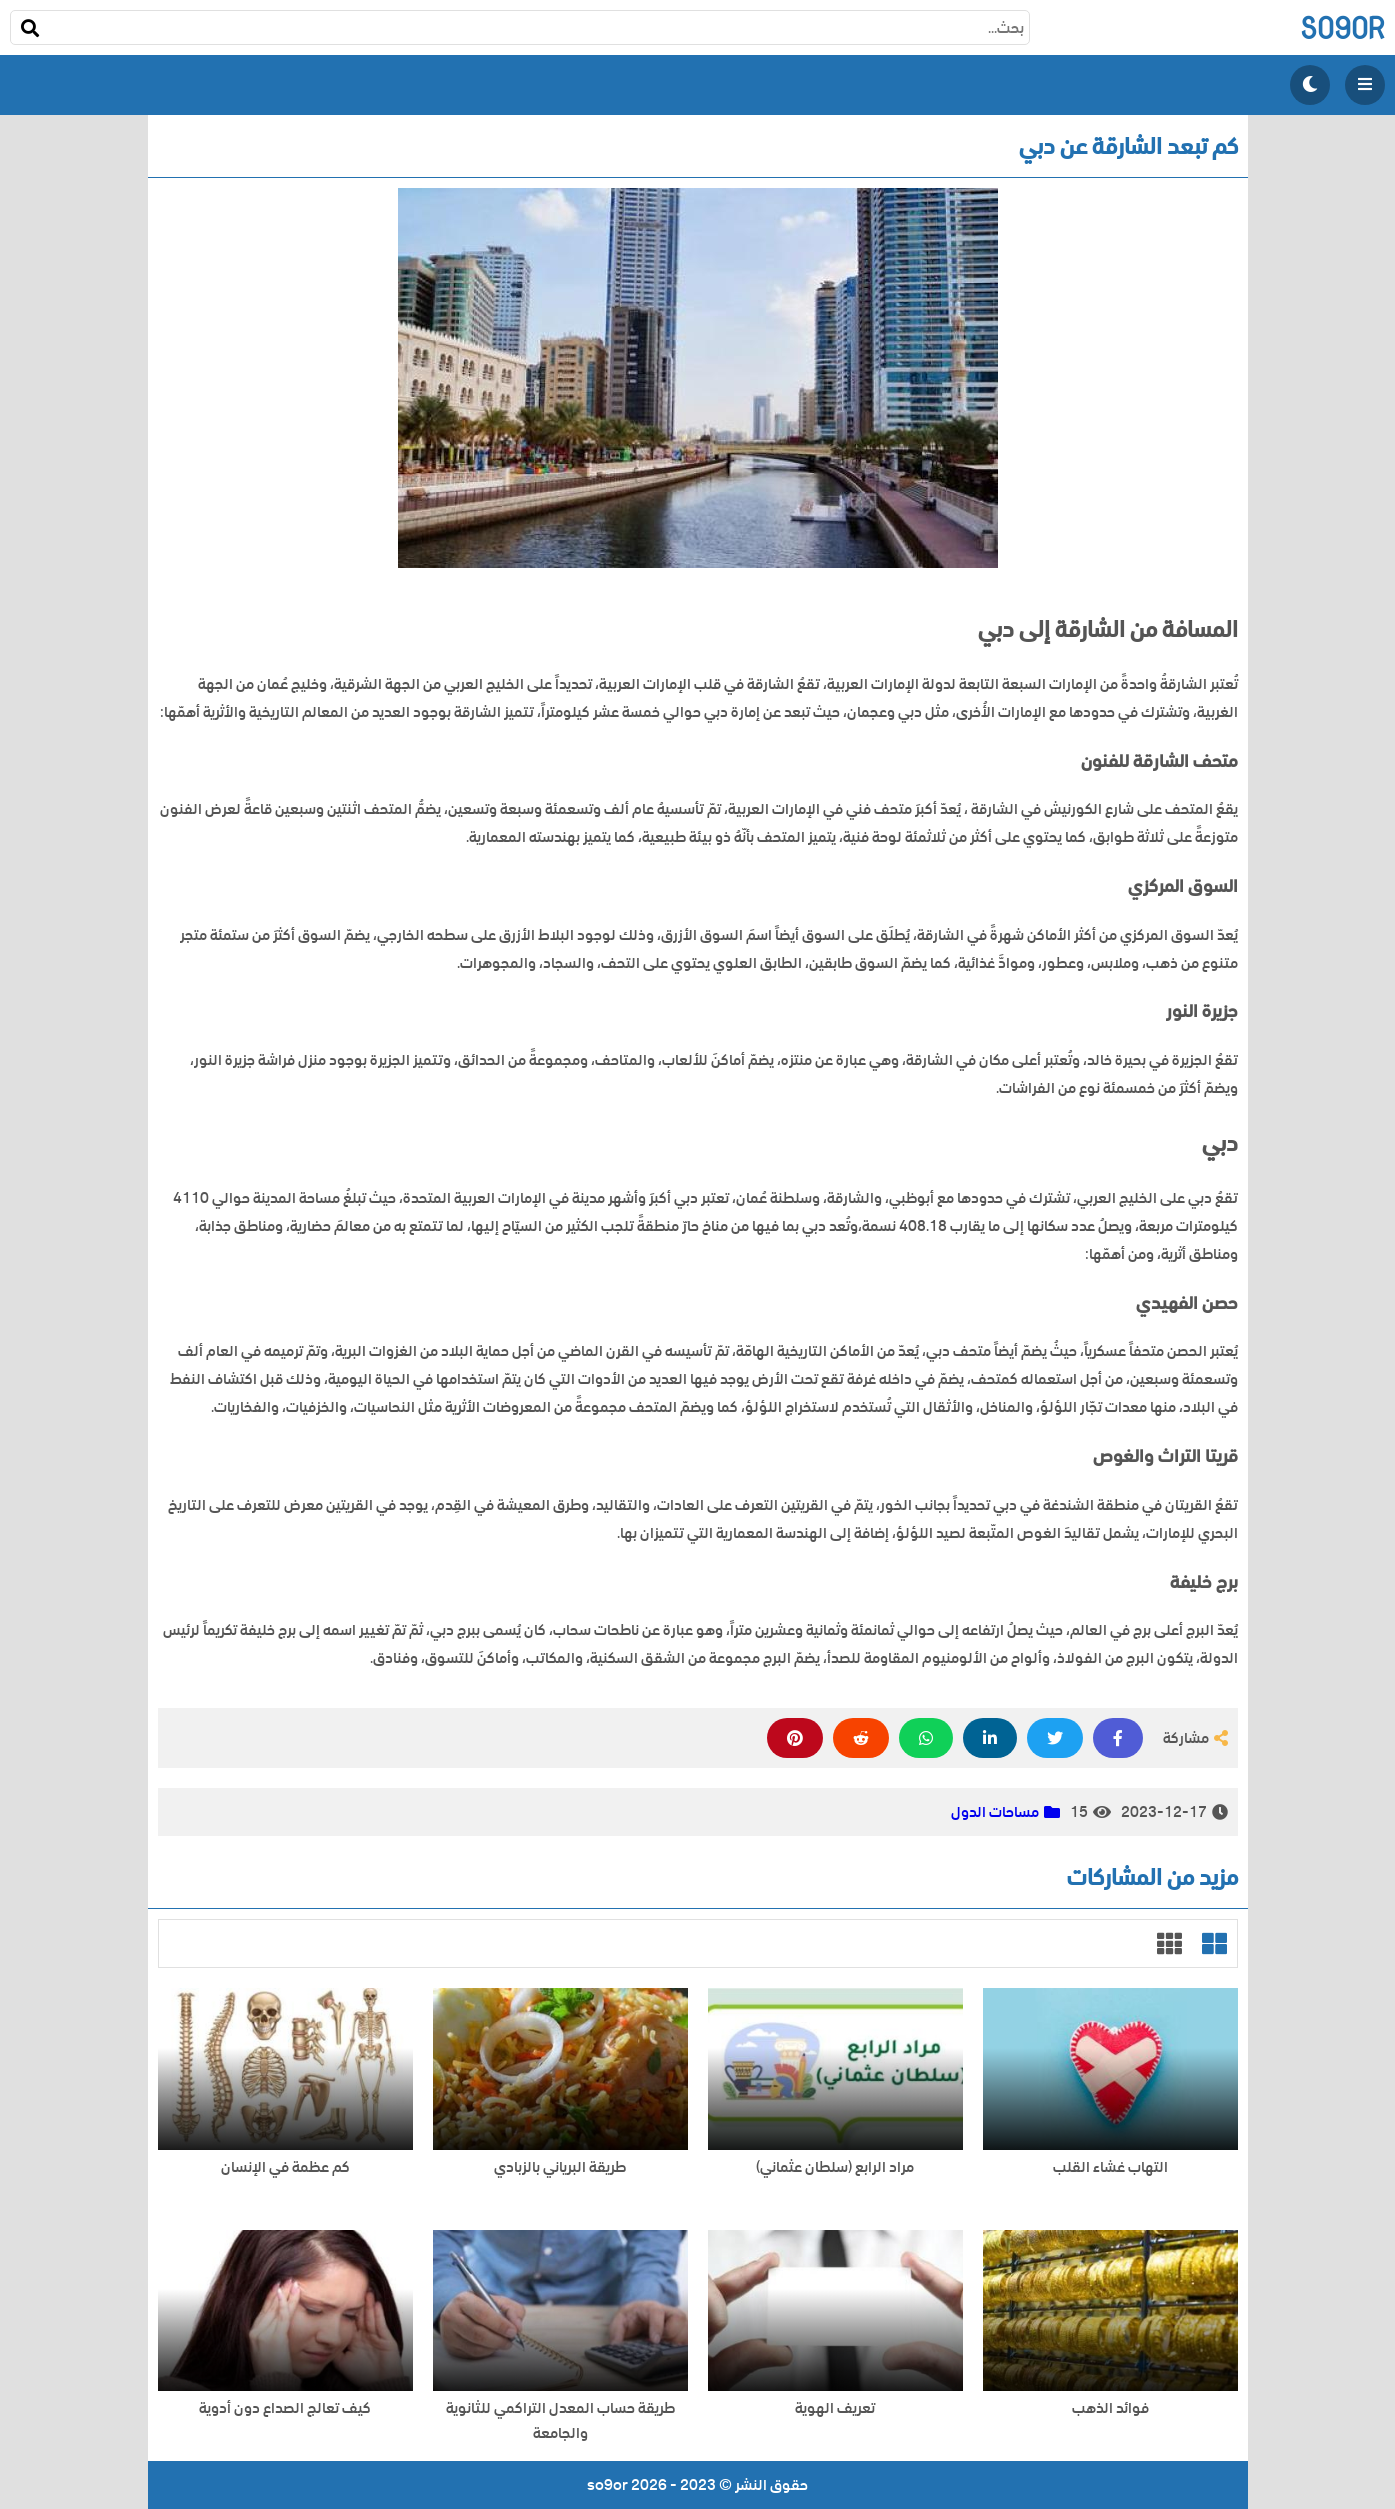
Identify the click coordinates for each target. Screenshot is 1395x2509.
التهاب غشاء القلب (1110, 2167)
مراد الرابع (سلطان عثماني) (835, 2167)
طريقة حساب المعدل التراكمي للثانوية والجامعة (560, 2421)
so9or (1342, 27)
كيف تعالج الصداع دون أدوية (285, 2408)
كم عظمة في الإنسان (285, 2167)
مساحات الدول (995, 1812)
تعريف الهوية (835, 2408)
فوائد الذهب (1110, 2408)
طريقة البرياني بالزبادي (560, 2167)
